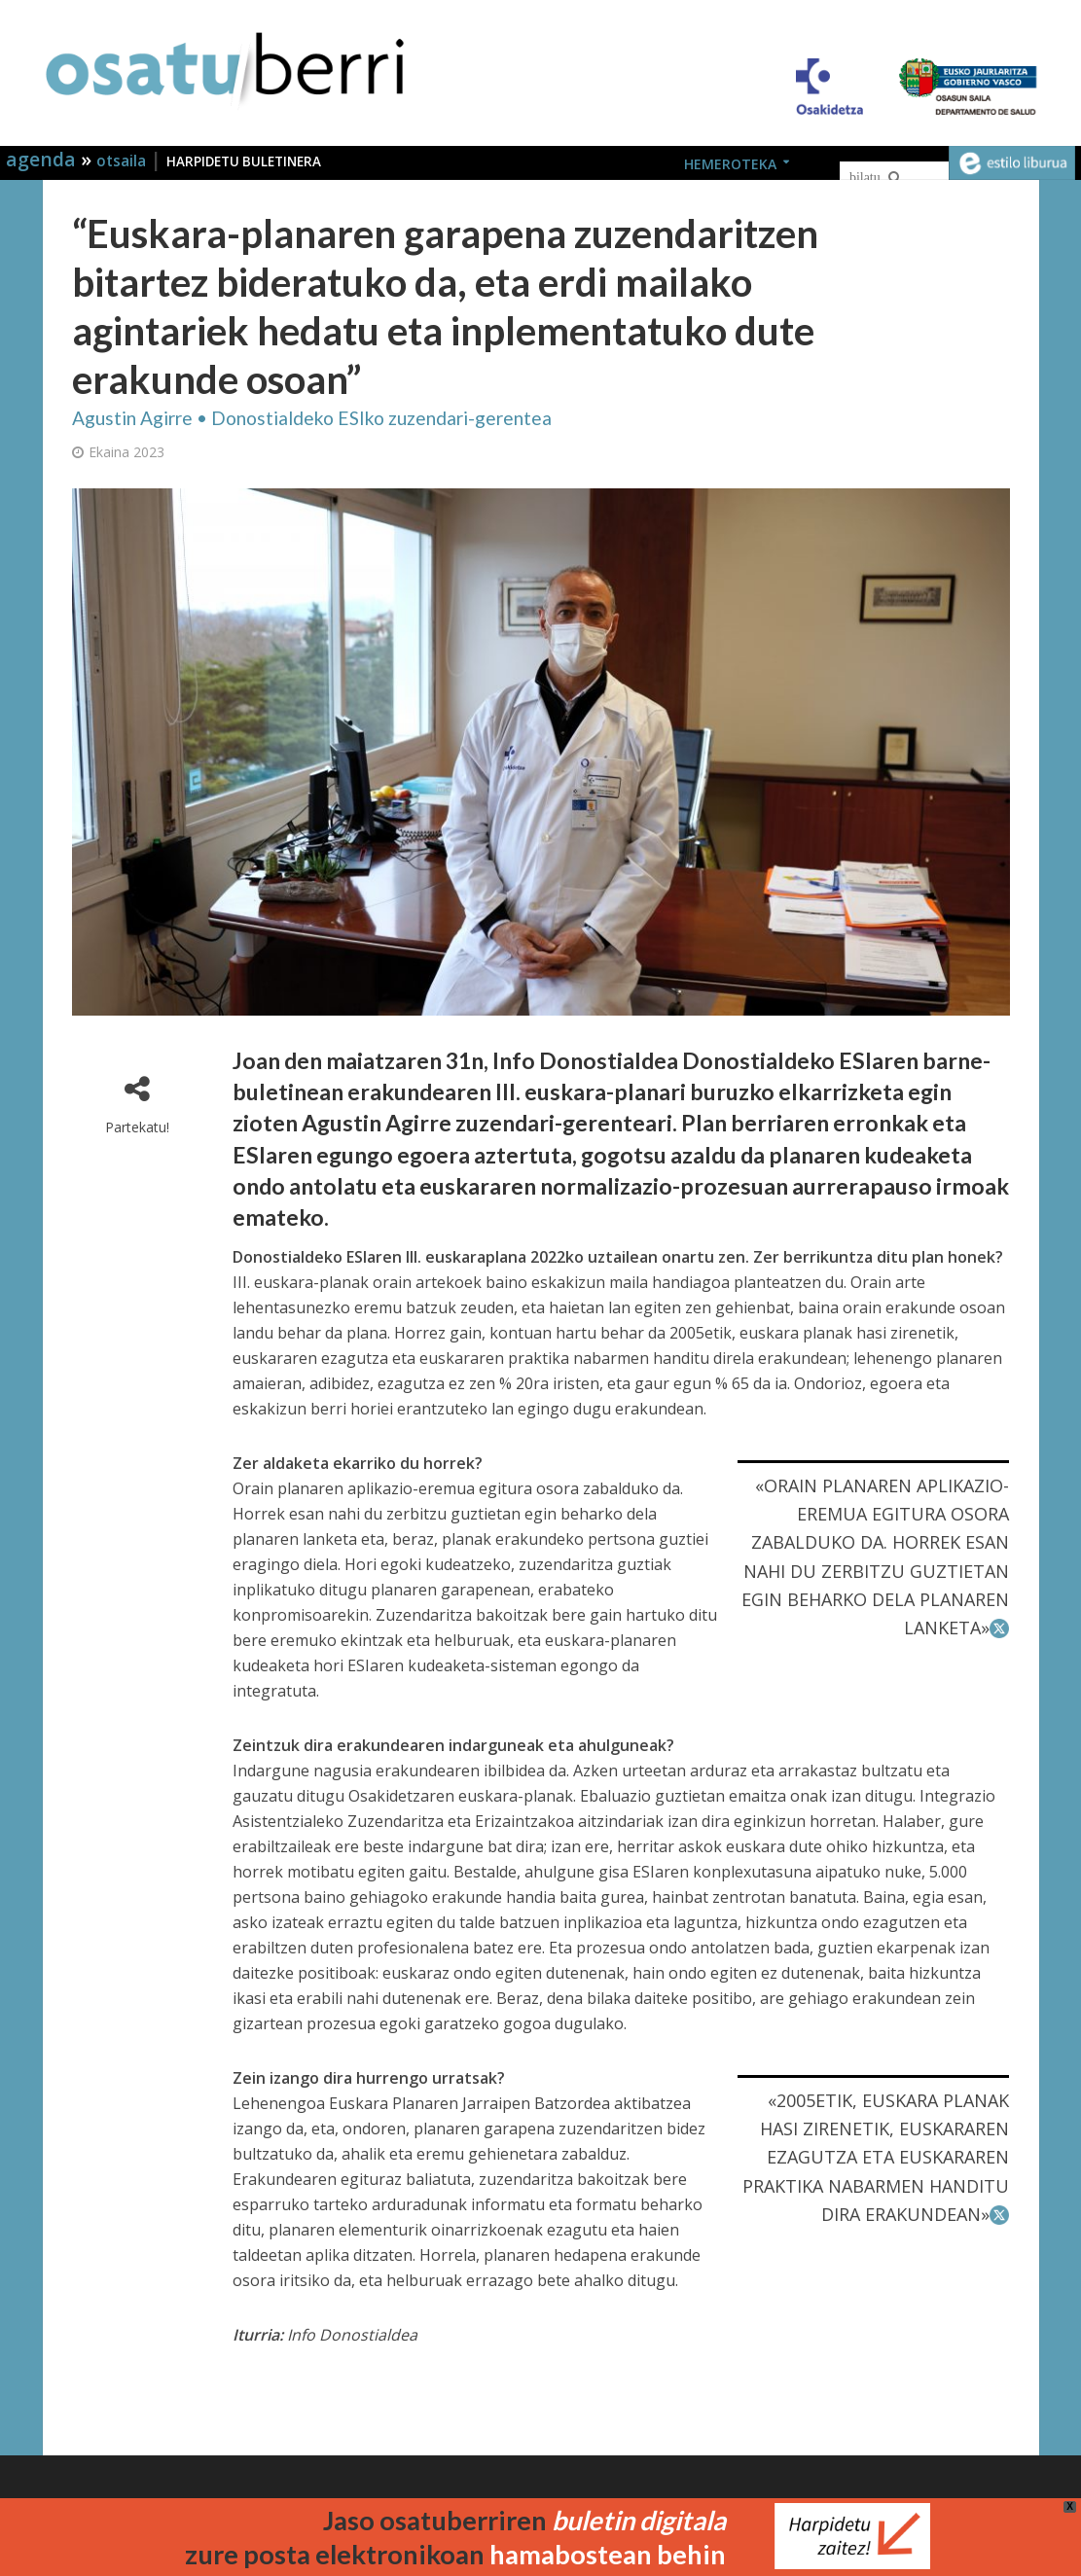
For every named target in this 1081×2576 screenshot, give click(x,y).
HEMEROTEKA (730, 164)
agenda (43, 159)
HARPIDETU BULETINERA (243, 161)
